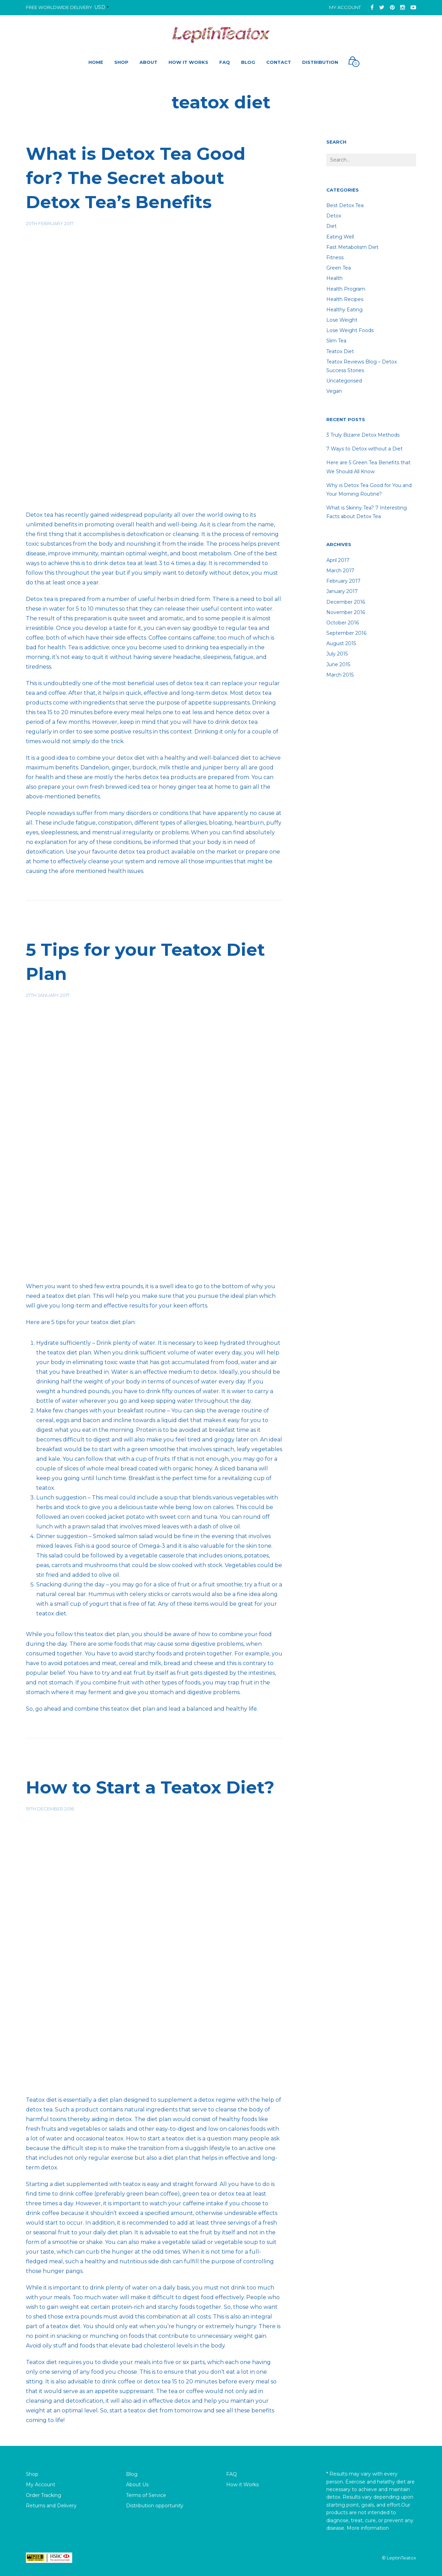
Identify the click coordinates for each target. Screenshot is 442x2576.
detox (333, 216)
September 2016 (346, 633)
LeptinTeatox (401, 2557)
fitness (335, 257)
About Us (137, 2484)
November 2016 (345, 612)
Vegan (334, 391)
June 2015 (338, 664)
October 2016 (342, 623)
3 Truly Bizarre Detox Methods (363, 435)
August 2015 (341, 643)
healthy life (241, 1708)
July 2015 (337, 654)
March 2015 (340, 675)
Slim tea (336, 341)
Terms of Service (146, 2495)
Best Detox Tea (345, 205)
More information (368, 2528)
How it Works (242, 2484)
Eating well (340, 237)
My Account (345, 7)
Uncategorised (344, 381)
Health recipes (344, 299)
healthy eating (344, 310)
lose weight (341, 320)
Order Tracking (43, 2495)
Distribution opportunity (154, 2505)
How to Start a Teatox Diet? (150, 1787)
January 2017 (342, 591)
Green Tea (338, 268)
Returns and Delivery (51, 2505)
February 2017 (343, 581)
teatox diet (340, 351)
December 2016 (345, 602)
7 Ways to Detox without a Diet (364, 449)
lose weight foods (350, 330)
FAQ (231, 2474)
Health (334, 278)
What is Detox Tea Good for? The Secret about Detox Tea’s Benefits (136, 178)
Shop (32, 2474)
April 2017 (337, 560)
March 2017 (340, 570)
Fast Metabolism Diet (352, 247)
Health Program (345, 289)
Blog (131, 2474)
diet (331, 226)
